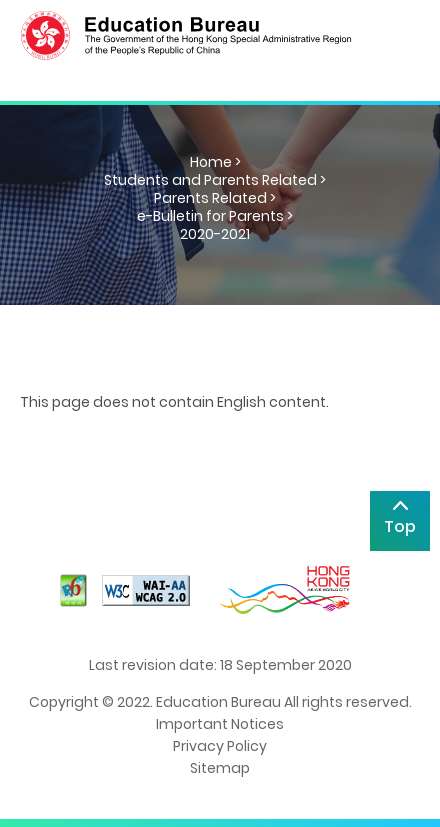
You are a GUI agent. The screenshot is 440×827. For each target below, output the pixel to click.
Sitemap (220, 768)
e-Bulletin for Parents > (215, 216)
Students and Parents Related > (215, 180)
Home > (215, 162)
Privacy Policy (220, 746)
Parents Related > (215, 198)
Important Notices (220, 724)
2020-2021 (215, 234)
